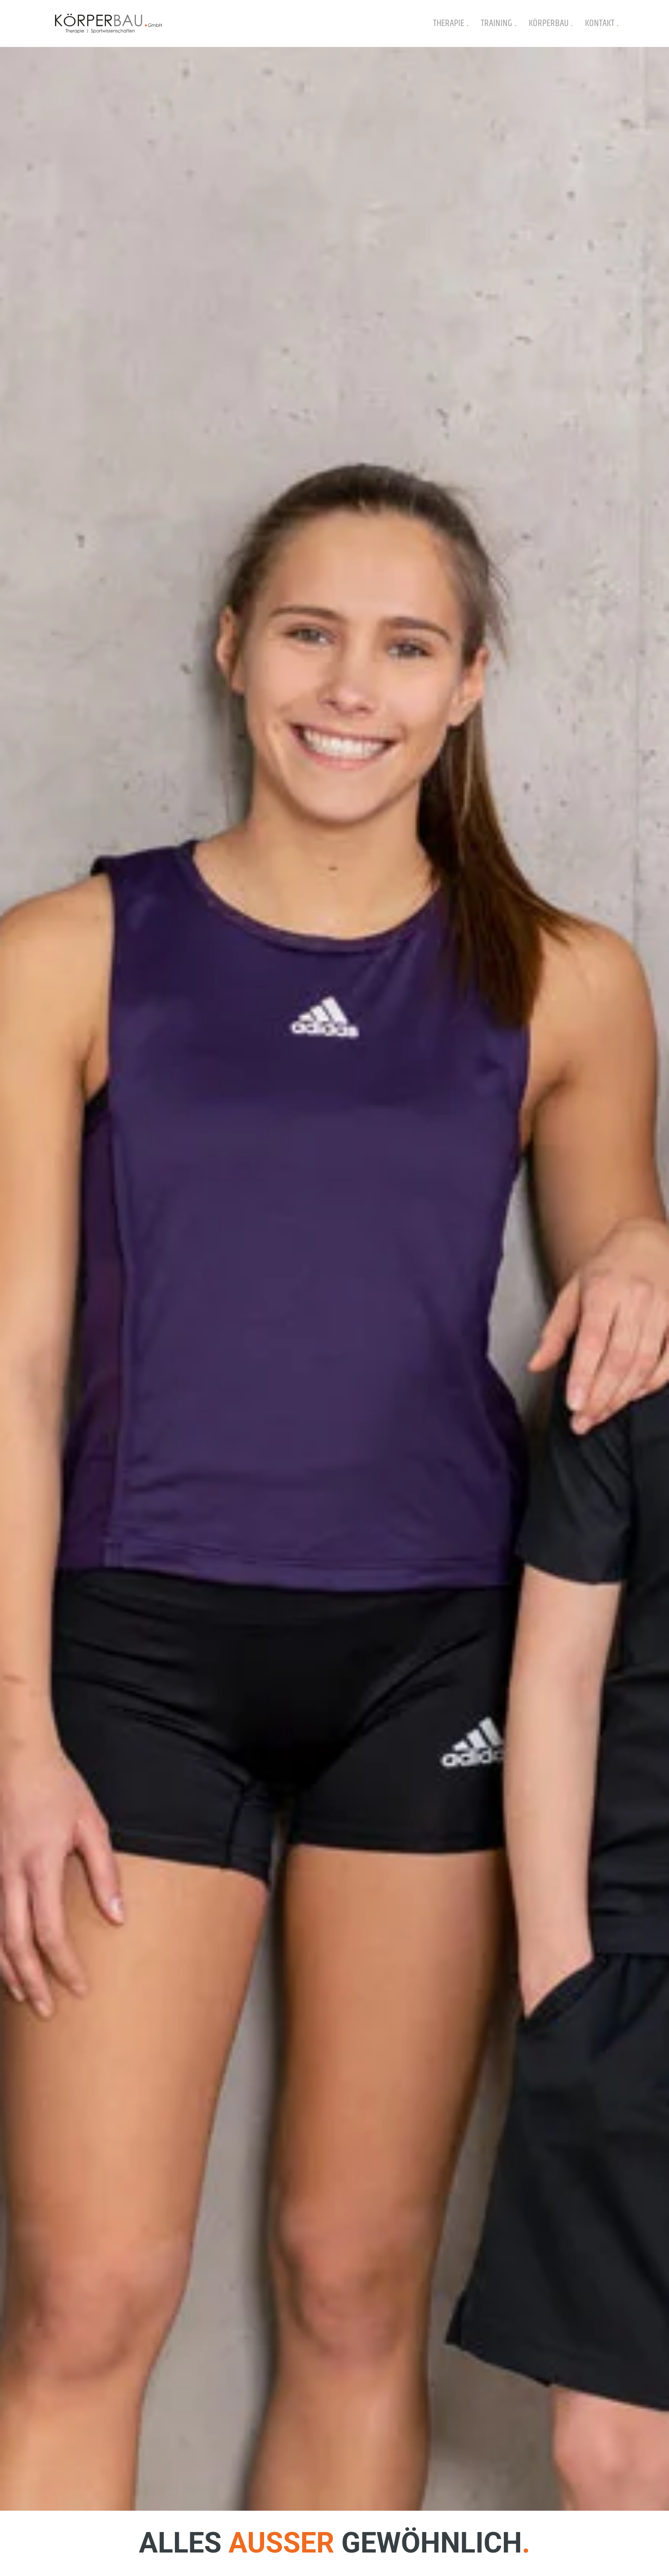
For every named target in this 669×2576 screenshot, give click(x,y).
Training (498, 23)
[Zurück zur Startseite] (108, 23)
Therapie (450, 23)
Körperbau (551, 23)
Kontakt (601, 23)
